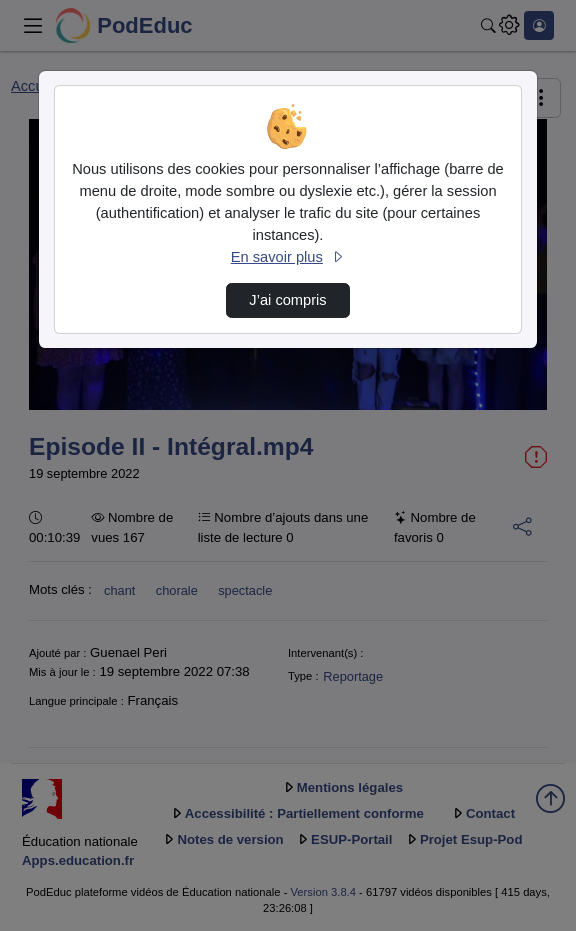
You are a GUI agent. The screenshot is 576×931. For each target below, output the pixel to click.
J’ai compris (287, 300)
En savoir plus (288, 257)
